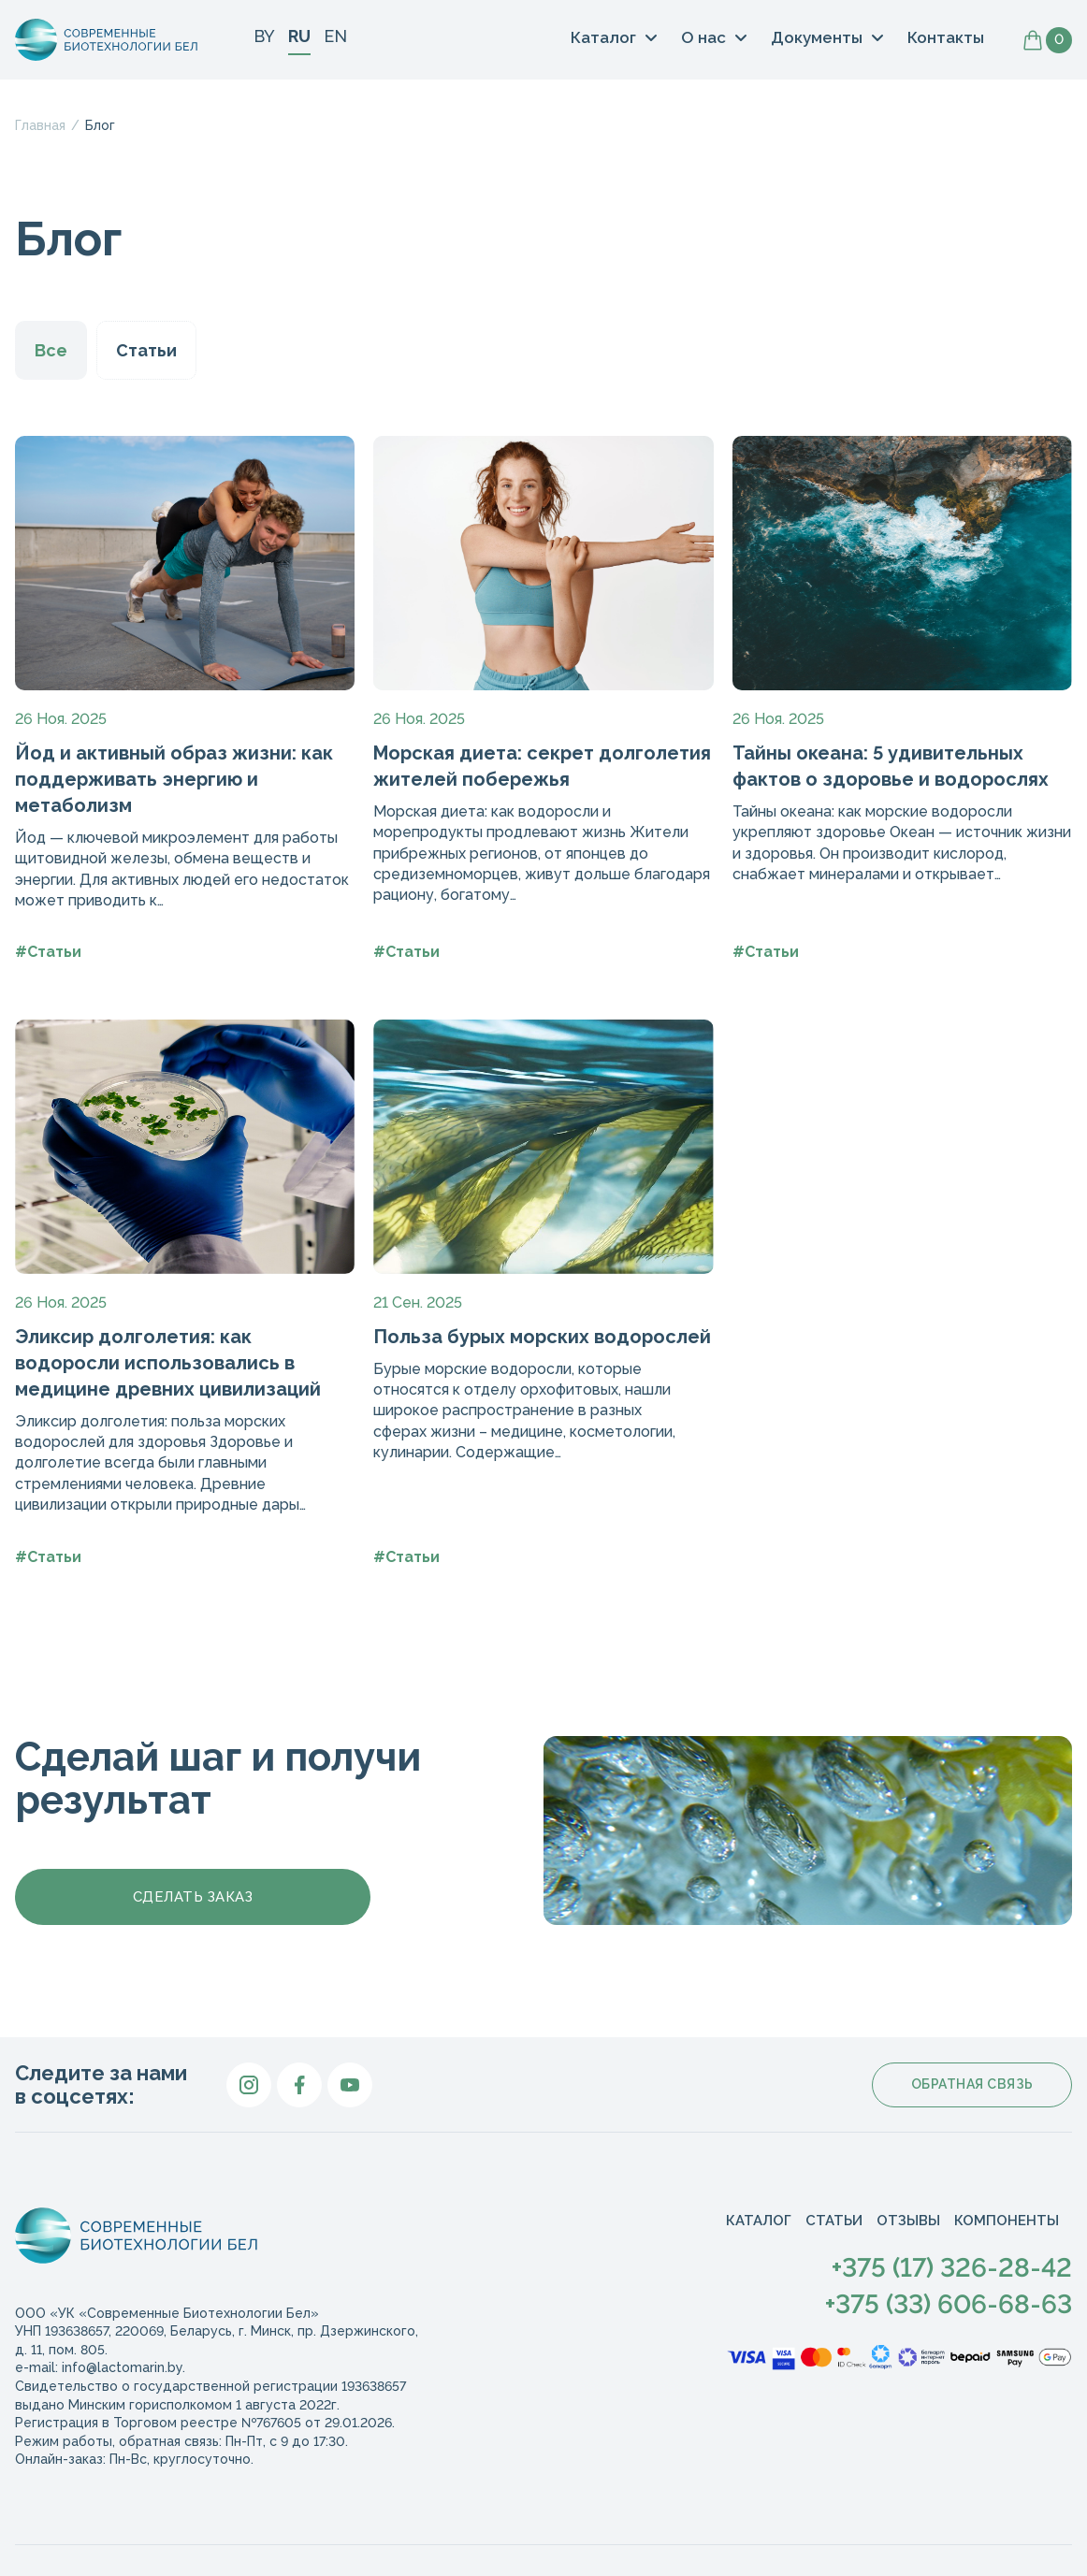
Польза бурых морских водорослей (542, 1336)
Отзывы (908, 2220)
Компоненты (1006, 2220)
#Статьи (48, 952)
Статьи (146, 350)
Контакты (945, 38)
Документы (816, 37)
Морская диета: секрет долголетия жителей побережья (542, 766)
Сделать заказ (193, 1897)
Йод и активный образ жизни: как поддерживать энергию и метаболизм (174, 779)
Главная (40, 125)
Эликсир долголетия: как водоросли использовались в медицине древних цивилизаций (168, 1362)
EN (335, 36)
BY (264, 36)
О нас (703, 37)
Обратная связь (972, 2084)
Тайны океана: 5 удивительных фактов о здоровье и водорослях (890, 766)
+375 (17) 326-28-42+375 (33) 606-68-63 (948, 2286)
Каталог (603, 37)
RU (299, 36)
